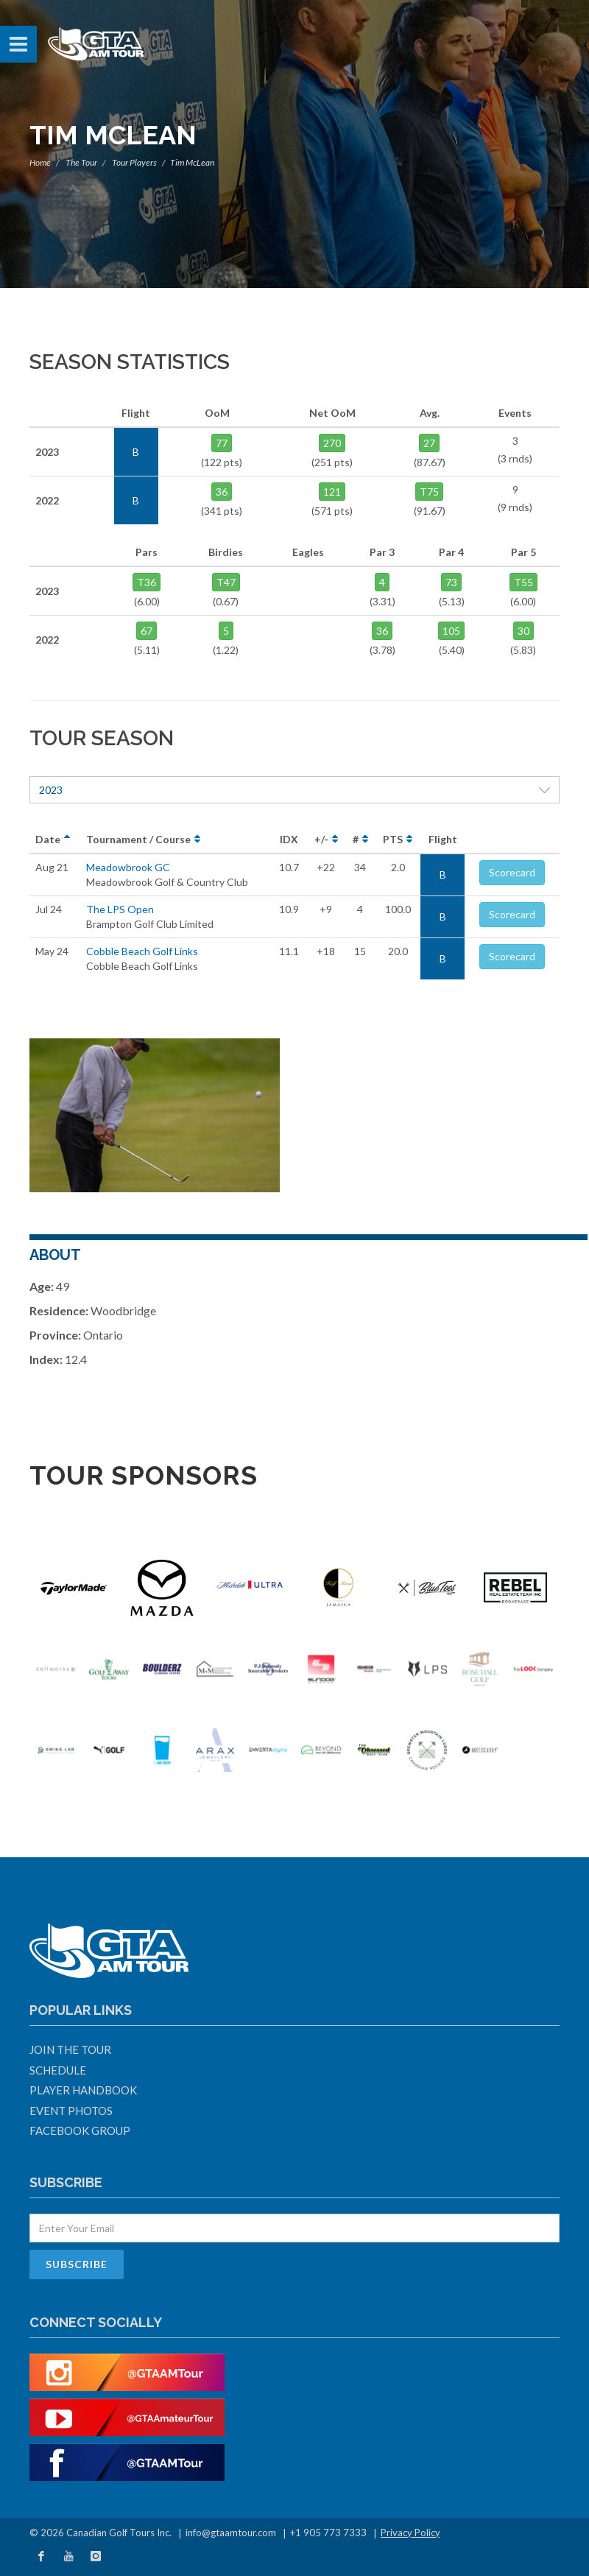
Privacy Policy (410, 2532)
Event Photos (71, 2110)
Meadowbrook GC (128, 867)
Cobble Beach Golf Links (142, 951)
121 (332, 491)
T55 (523, 582)
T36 (146, 582)
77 (222, 443)
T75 (429, 491)
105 (451, 630)
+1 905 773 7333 (328, 2532)
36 (222, 491)
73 (451, 582)
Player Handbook (83, 2090)
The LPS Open (120, 909)
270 (332, 443)
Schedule (57, 2070)
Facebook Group (79, 2130)
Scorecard (512, 872)
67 (146, 630)
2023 (294, 790)
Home (40, 162)
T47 (226, 582)
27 (429, 443)
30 (523, 630)
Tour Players (134, 162)
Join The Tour (70, 2049)
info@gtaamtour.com (231, 2532)
